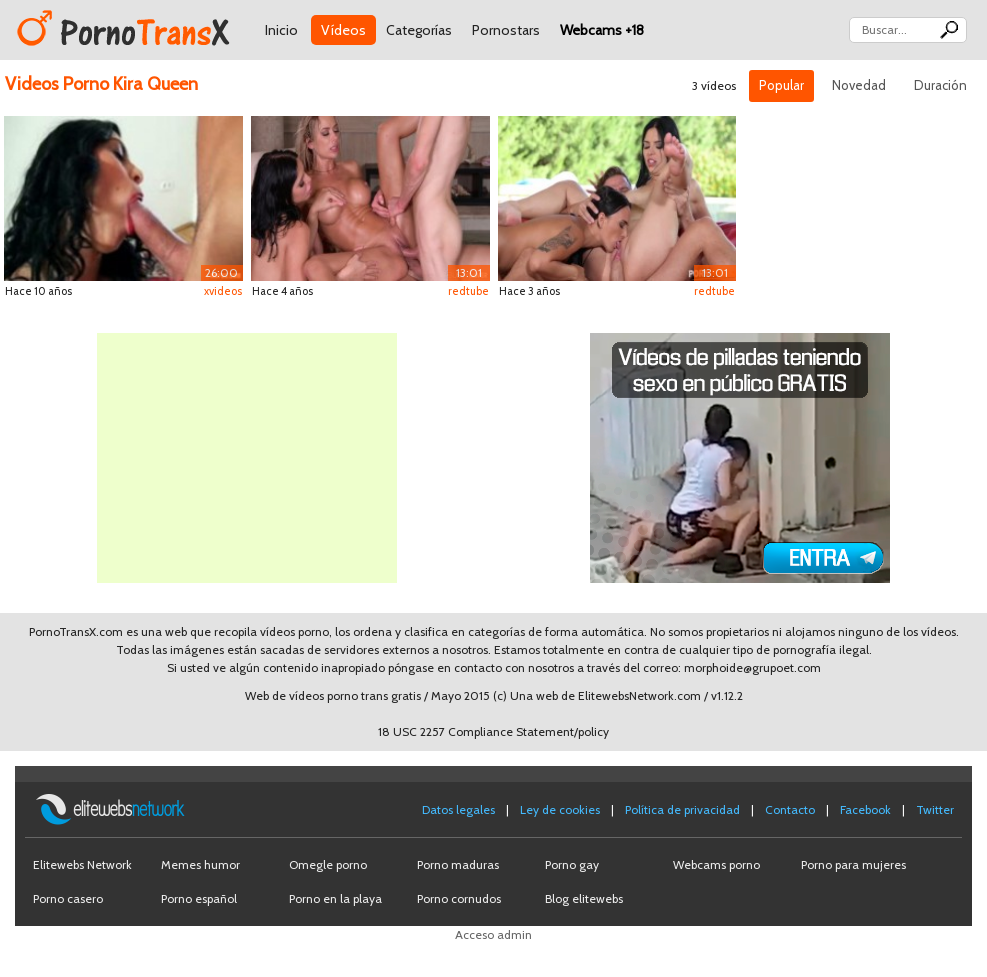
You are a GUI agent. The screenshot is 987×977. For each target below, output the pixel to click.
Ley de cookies (560, 809)
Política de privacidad (682, 809)
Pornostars (506, 30)
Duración (940, 85)
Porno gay (572, 864)
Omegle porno (328, 864)
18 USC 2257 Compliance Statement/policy (493, 731)
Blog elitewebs (584, 898)
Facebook (865, 809)
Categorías (419, 30)
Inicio (281, 30)
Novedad (859, 85)
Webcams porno (716, 864)
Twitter (935, 809)
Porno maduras (458, 864)
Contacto (790, 809)
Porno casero (68, 898)
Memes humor (200, 864)
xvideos (223, 291)
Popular (781, 85)
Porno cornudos (459, 898)
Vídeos (343, 30)
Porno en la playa (335, 898)
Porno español (199, 898)
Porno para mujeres (853, 864)
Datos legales (458, 809)
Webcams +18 (602, 30)
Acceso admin (493, 934)
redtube (468, 291)
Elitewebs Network (82, 864)
